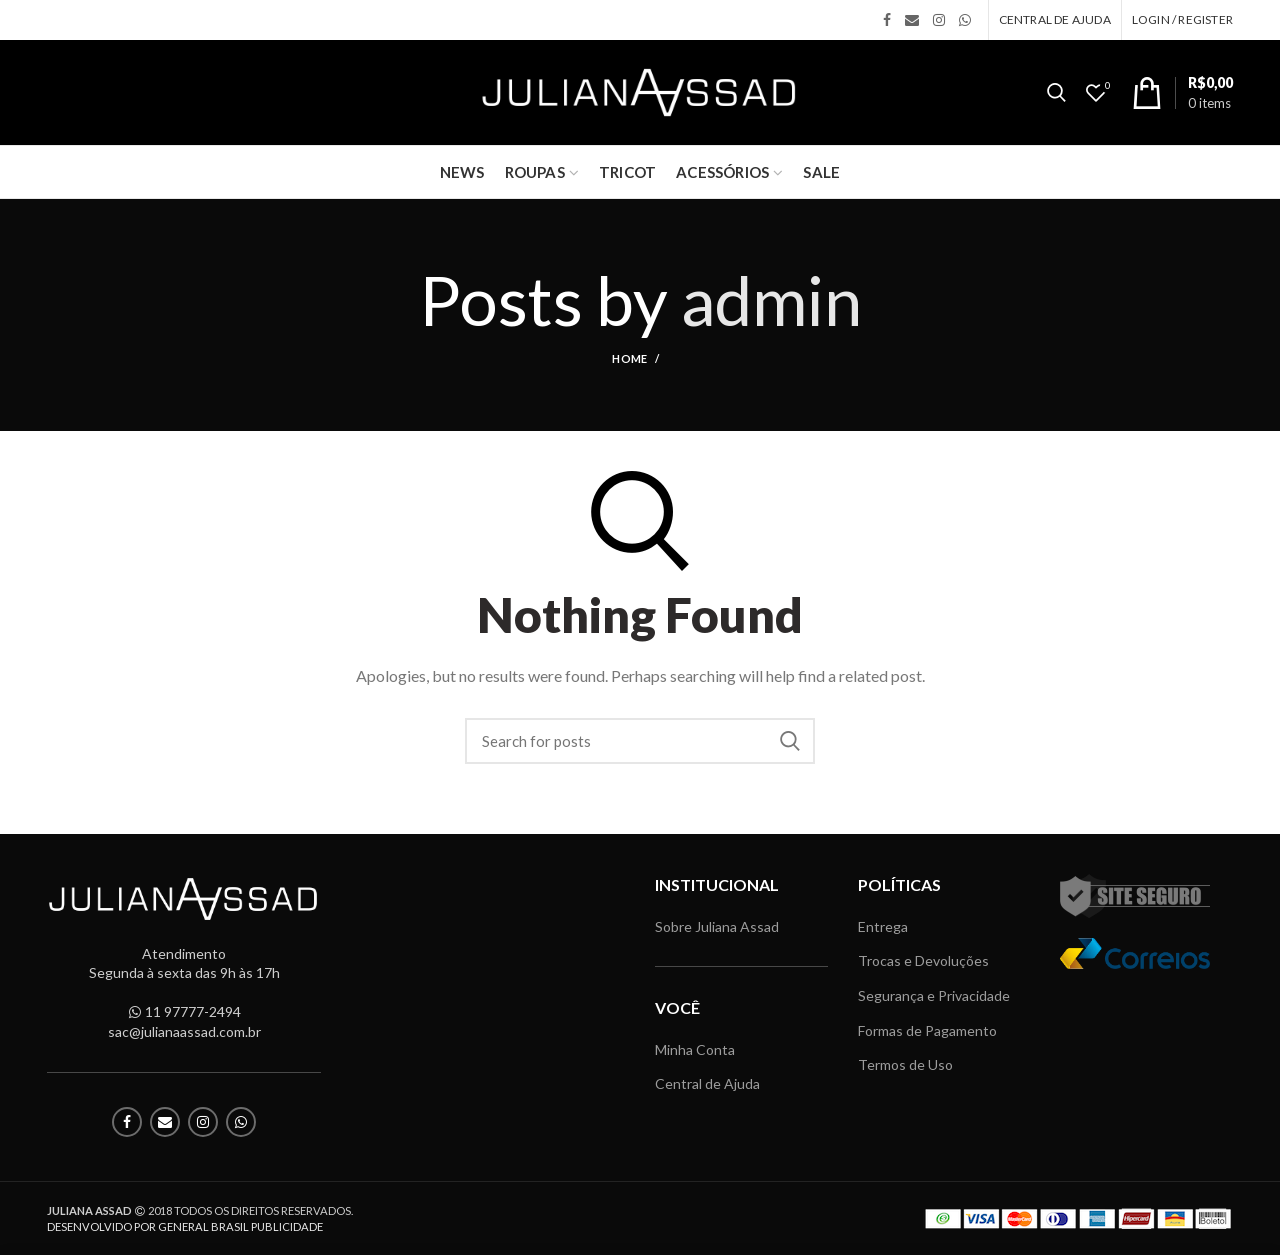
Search (790, 741)
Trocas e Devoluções (923, 960)
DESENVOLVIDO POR (185, 1226)
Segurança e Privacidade (934, 995)
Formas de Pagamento (927, 1030)
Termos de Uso (905, 1064)
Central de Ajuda (707, 1083)
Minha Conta (695, 1049)
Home (629, 358)
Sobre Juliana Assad (717, 926)
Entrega (883, 926)
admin (771, 299)
